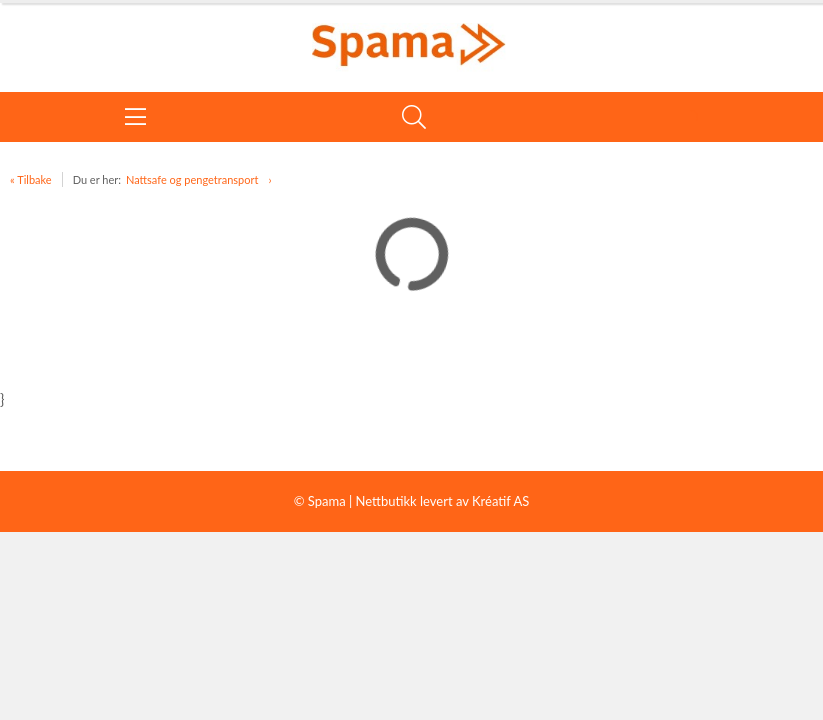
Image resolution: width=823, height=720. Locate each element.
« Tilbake (31, 179)
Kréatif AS (500, 501)
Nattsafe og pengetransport (192, 179)
